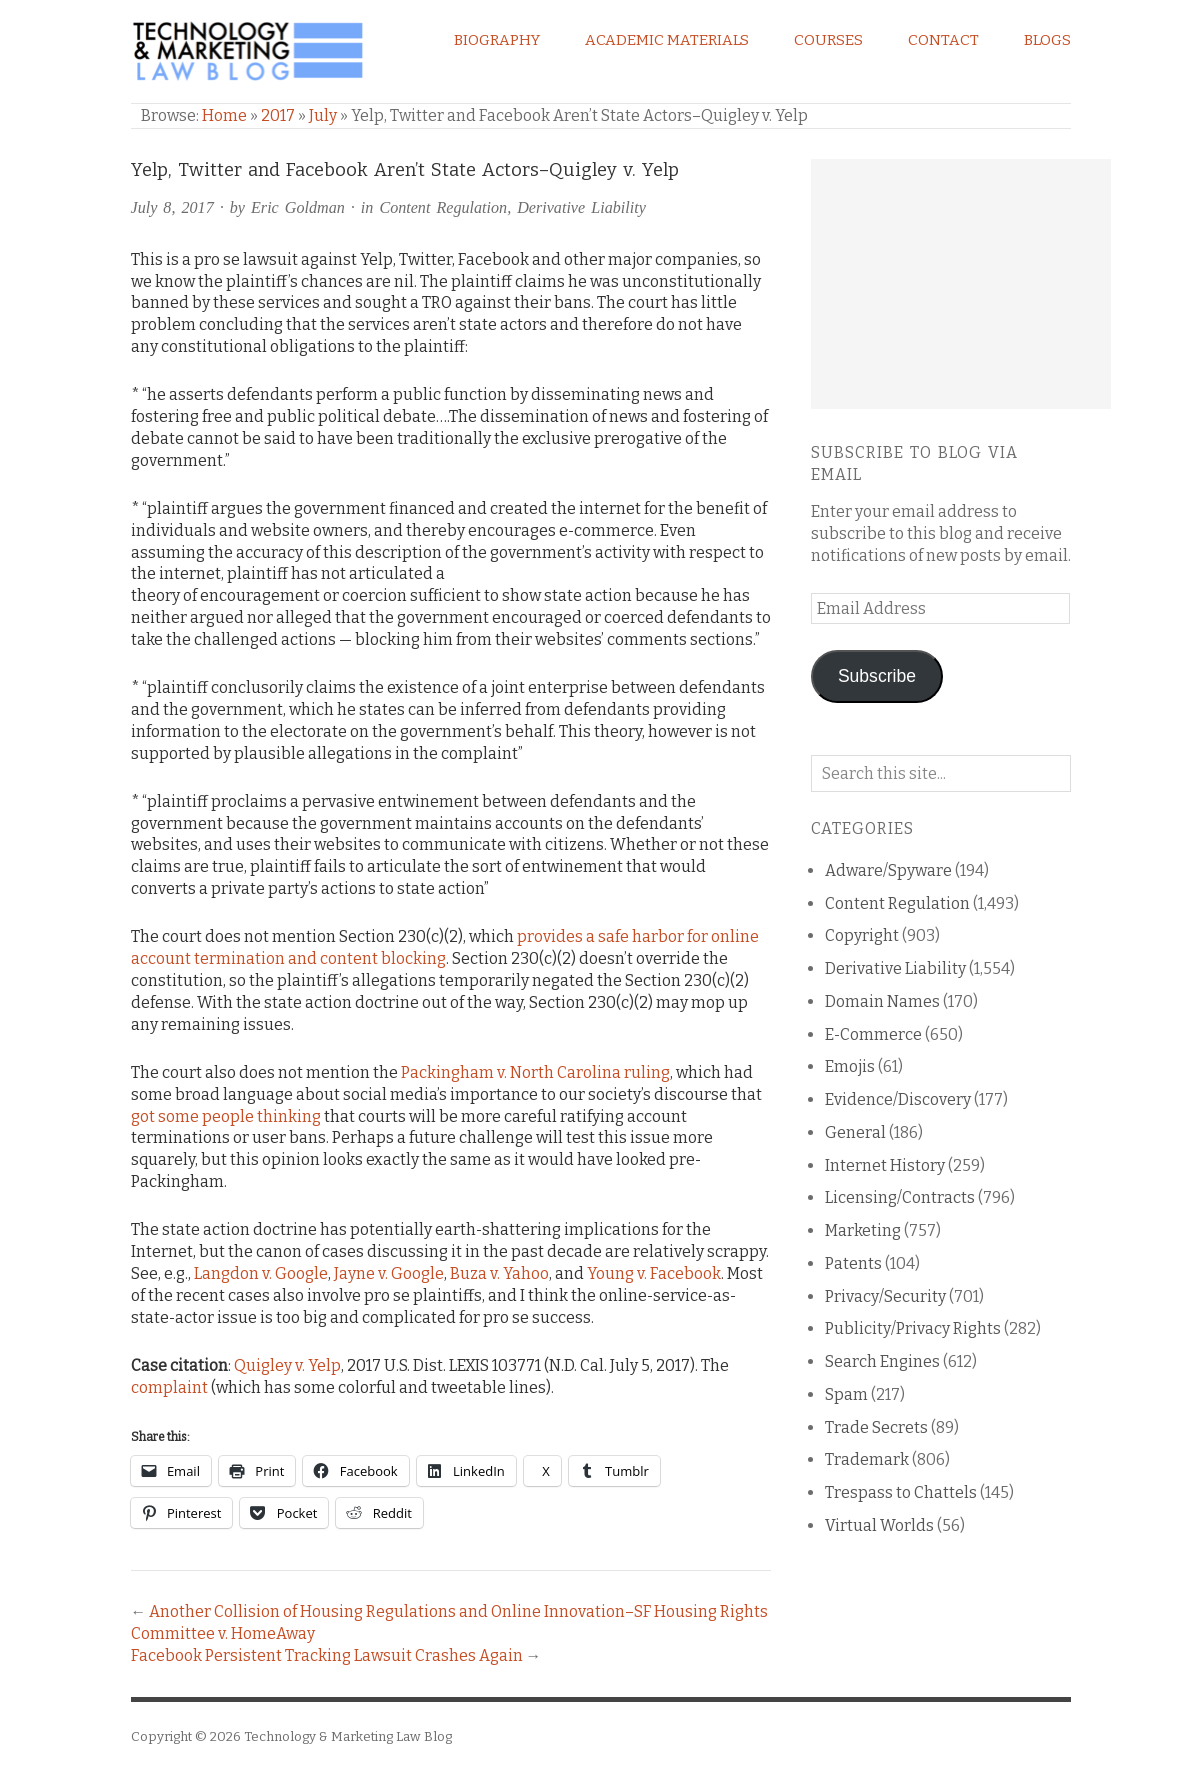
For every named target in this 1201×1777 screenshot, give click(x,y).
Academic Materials (667, 40)
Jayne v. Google (389, 1273)
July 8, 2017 (172, 207)
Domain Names (882, 1001)
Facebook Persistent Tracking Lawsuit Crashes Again (327, 1655)
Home (224, 115)
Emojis (850, 1066)
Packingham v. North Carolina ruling (535, 1072)
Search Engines (882, 1361)
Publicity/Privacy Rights (913, 1328)
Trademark (867, 1459)
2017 (278, 115)
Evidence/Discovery (898, 1099)
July (323, 115)
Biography (497, 40)
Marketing (863, 1230)
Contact (943, 40)
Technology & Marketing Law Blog (348, 1736)
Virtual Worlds (879, 1525)
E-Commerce (873, 1034)
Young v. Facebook (654, 1273)
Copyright (862, 935)
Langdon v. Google (261, 1273)
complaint (169, 1387)
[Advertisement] (961, 284)
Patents (853, 1263)
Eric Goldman (298, 207)
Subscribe (877, 676)
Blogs (1047, 40)
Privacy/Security (885, 1296)
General (855, 1132)
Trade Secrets (876, 1427)
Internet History (885, 1165)
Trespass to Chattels (901, 1492)
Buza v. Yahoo (499, 1273)
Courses (828, 40)
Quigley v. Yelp (287, 1365)
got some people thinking (226, 1116)
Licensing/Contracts (900, 1197)
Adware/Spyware (888, 870)
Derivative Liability (581, 207)
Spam (846, 1394)
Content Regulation (443, 207)
